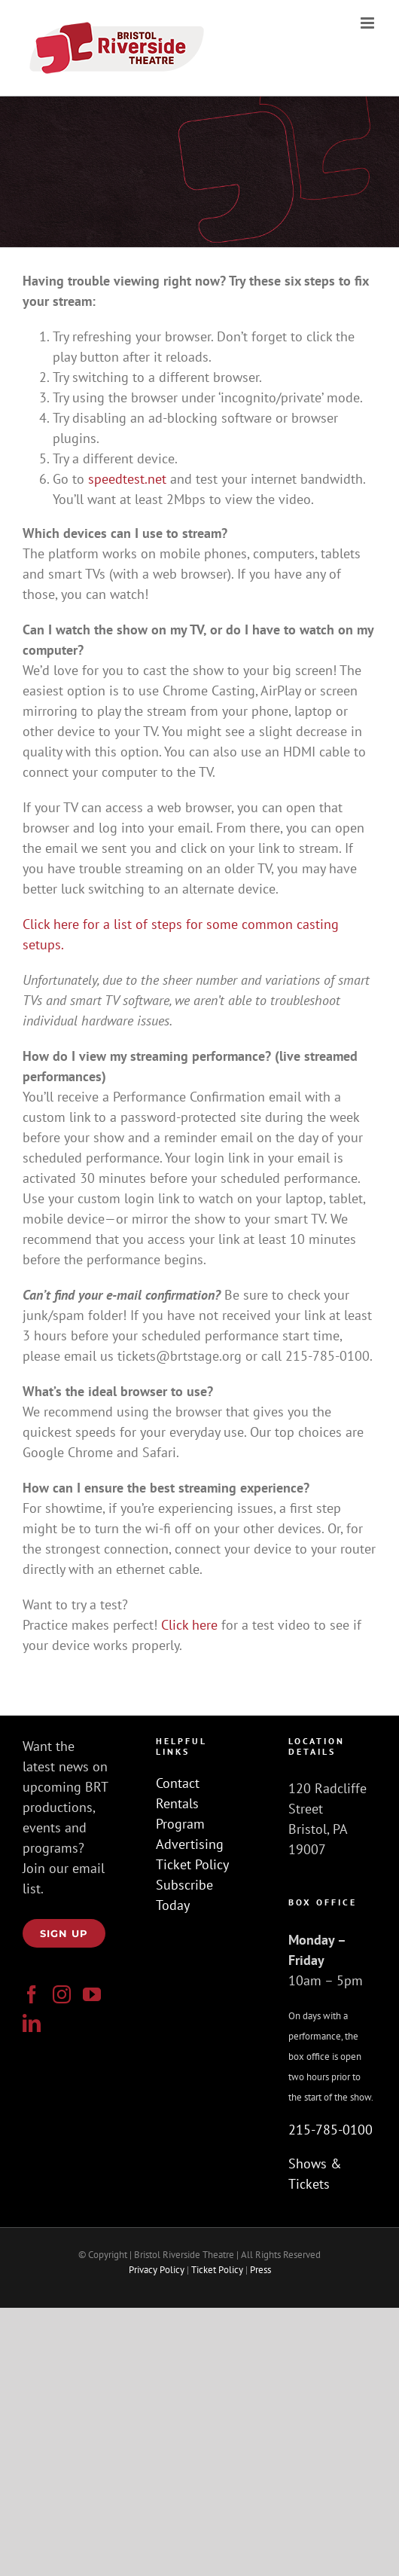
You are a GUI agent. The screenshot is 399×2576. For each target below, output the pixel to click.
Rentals (177, 1803)
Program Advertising (190, 1834)
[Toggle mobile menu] (368, 23)
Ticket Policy (192, 1864)
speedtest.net (129, 478)
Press (260, 2269)
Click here (189, 1624)
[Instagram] (62, 1994)
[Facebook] (32, 1994)
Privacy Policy (156, 2269)
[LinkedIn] (32, 2023)
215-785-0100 (330, 2129)
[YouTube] (92, 1994)
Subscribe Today (184, 1895)
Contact (178, 1783)
